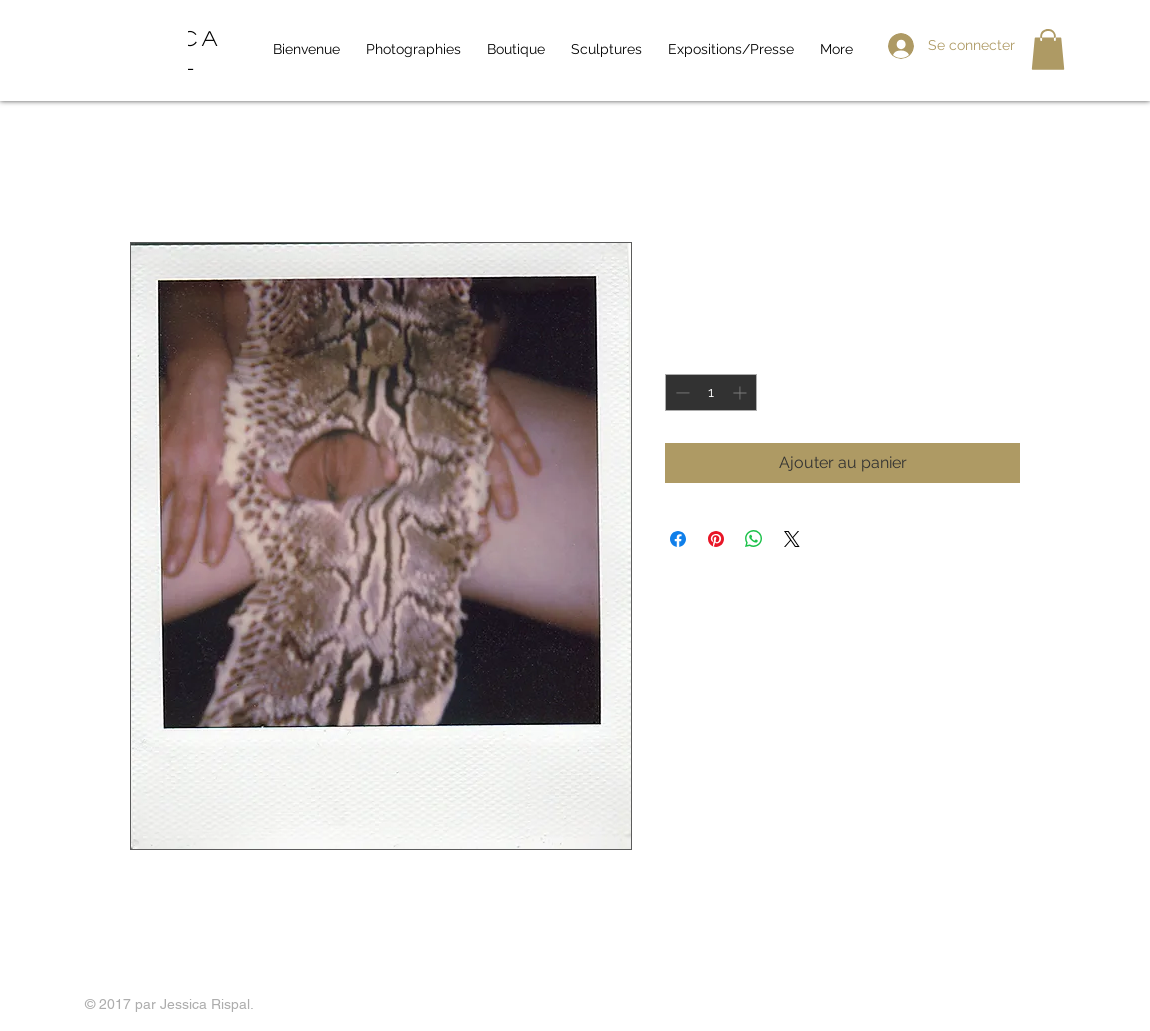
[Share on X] (792, 539)
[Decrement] (680, 392)
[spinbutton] (711, 392)
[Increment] (741, 392)
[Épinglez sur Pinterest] (716, 539)
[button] (1048, 49)
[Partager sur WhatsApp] (754, 539)
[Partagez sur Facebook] (678, 539)
